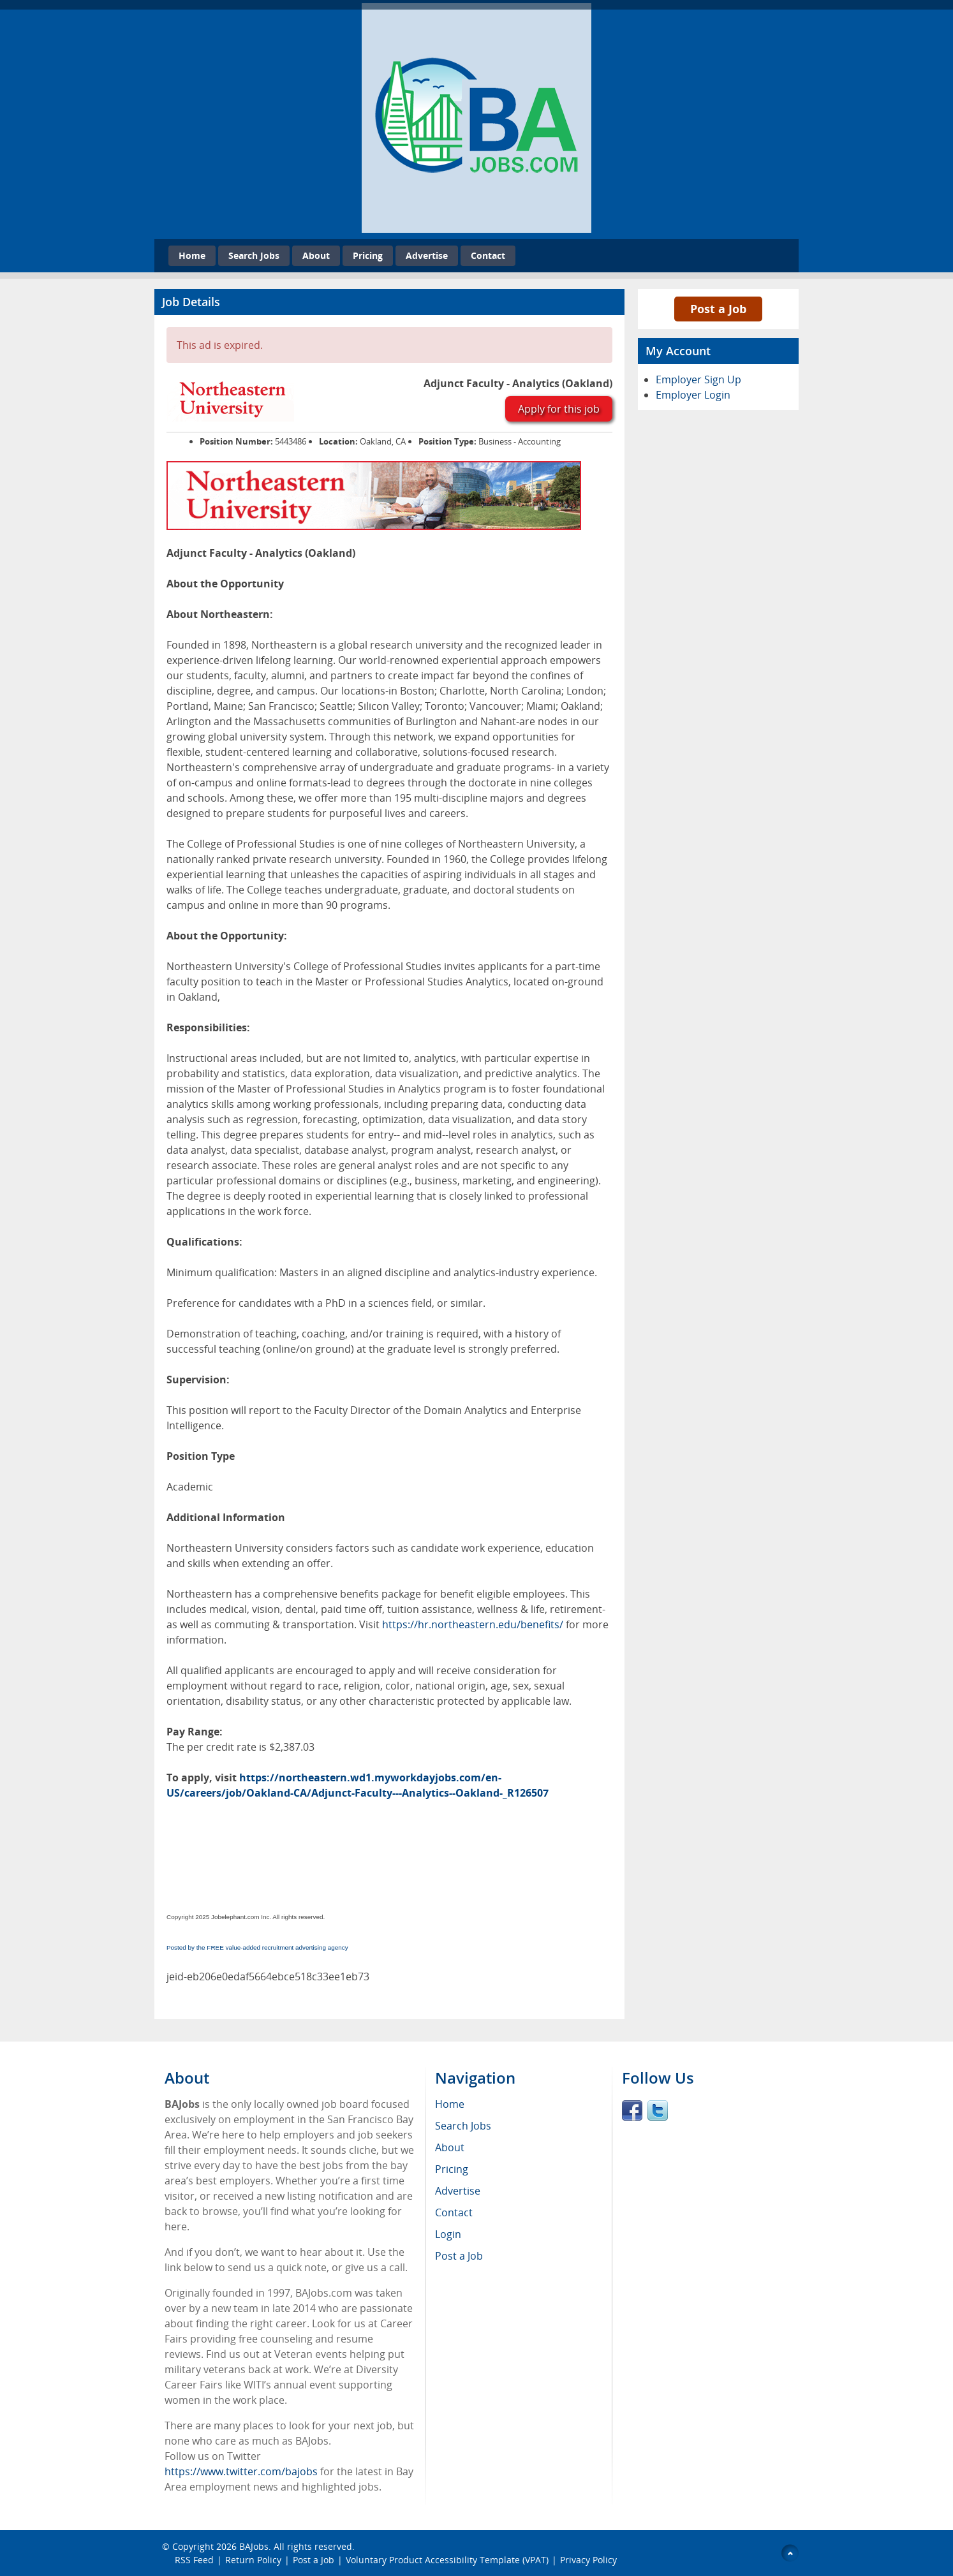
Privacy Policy (589, 2560)
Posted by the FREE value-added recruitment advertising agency (257, 1947)
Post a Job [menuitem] (459, 2256)
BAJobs (254, 2546)
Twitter (657, 2110)
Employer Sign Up (698, 379)
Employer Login (693, 395)
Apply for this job (559, 409)
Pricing (368, 255)
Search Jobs (253, 255)
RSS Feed (194, 2560)
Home (192, 255)
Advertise (427, 255)
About (316, 255)
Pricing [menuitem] (451, 2169)
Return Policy (253, 2560)
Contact (488, 255)
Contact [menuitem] (454, 2212)
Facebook (632, 2110)
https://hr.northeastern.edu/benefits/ (472, 1624)
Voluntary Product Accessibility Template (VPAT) (447, 2560)
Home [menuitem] (449, 2104)
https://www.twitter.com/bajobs (241, 2471)
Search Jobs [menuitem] (463, 2126)
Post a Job (718, 308)
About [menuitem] (449, 2147)
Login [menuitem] (448, 2234)
